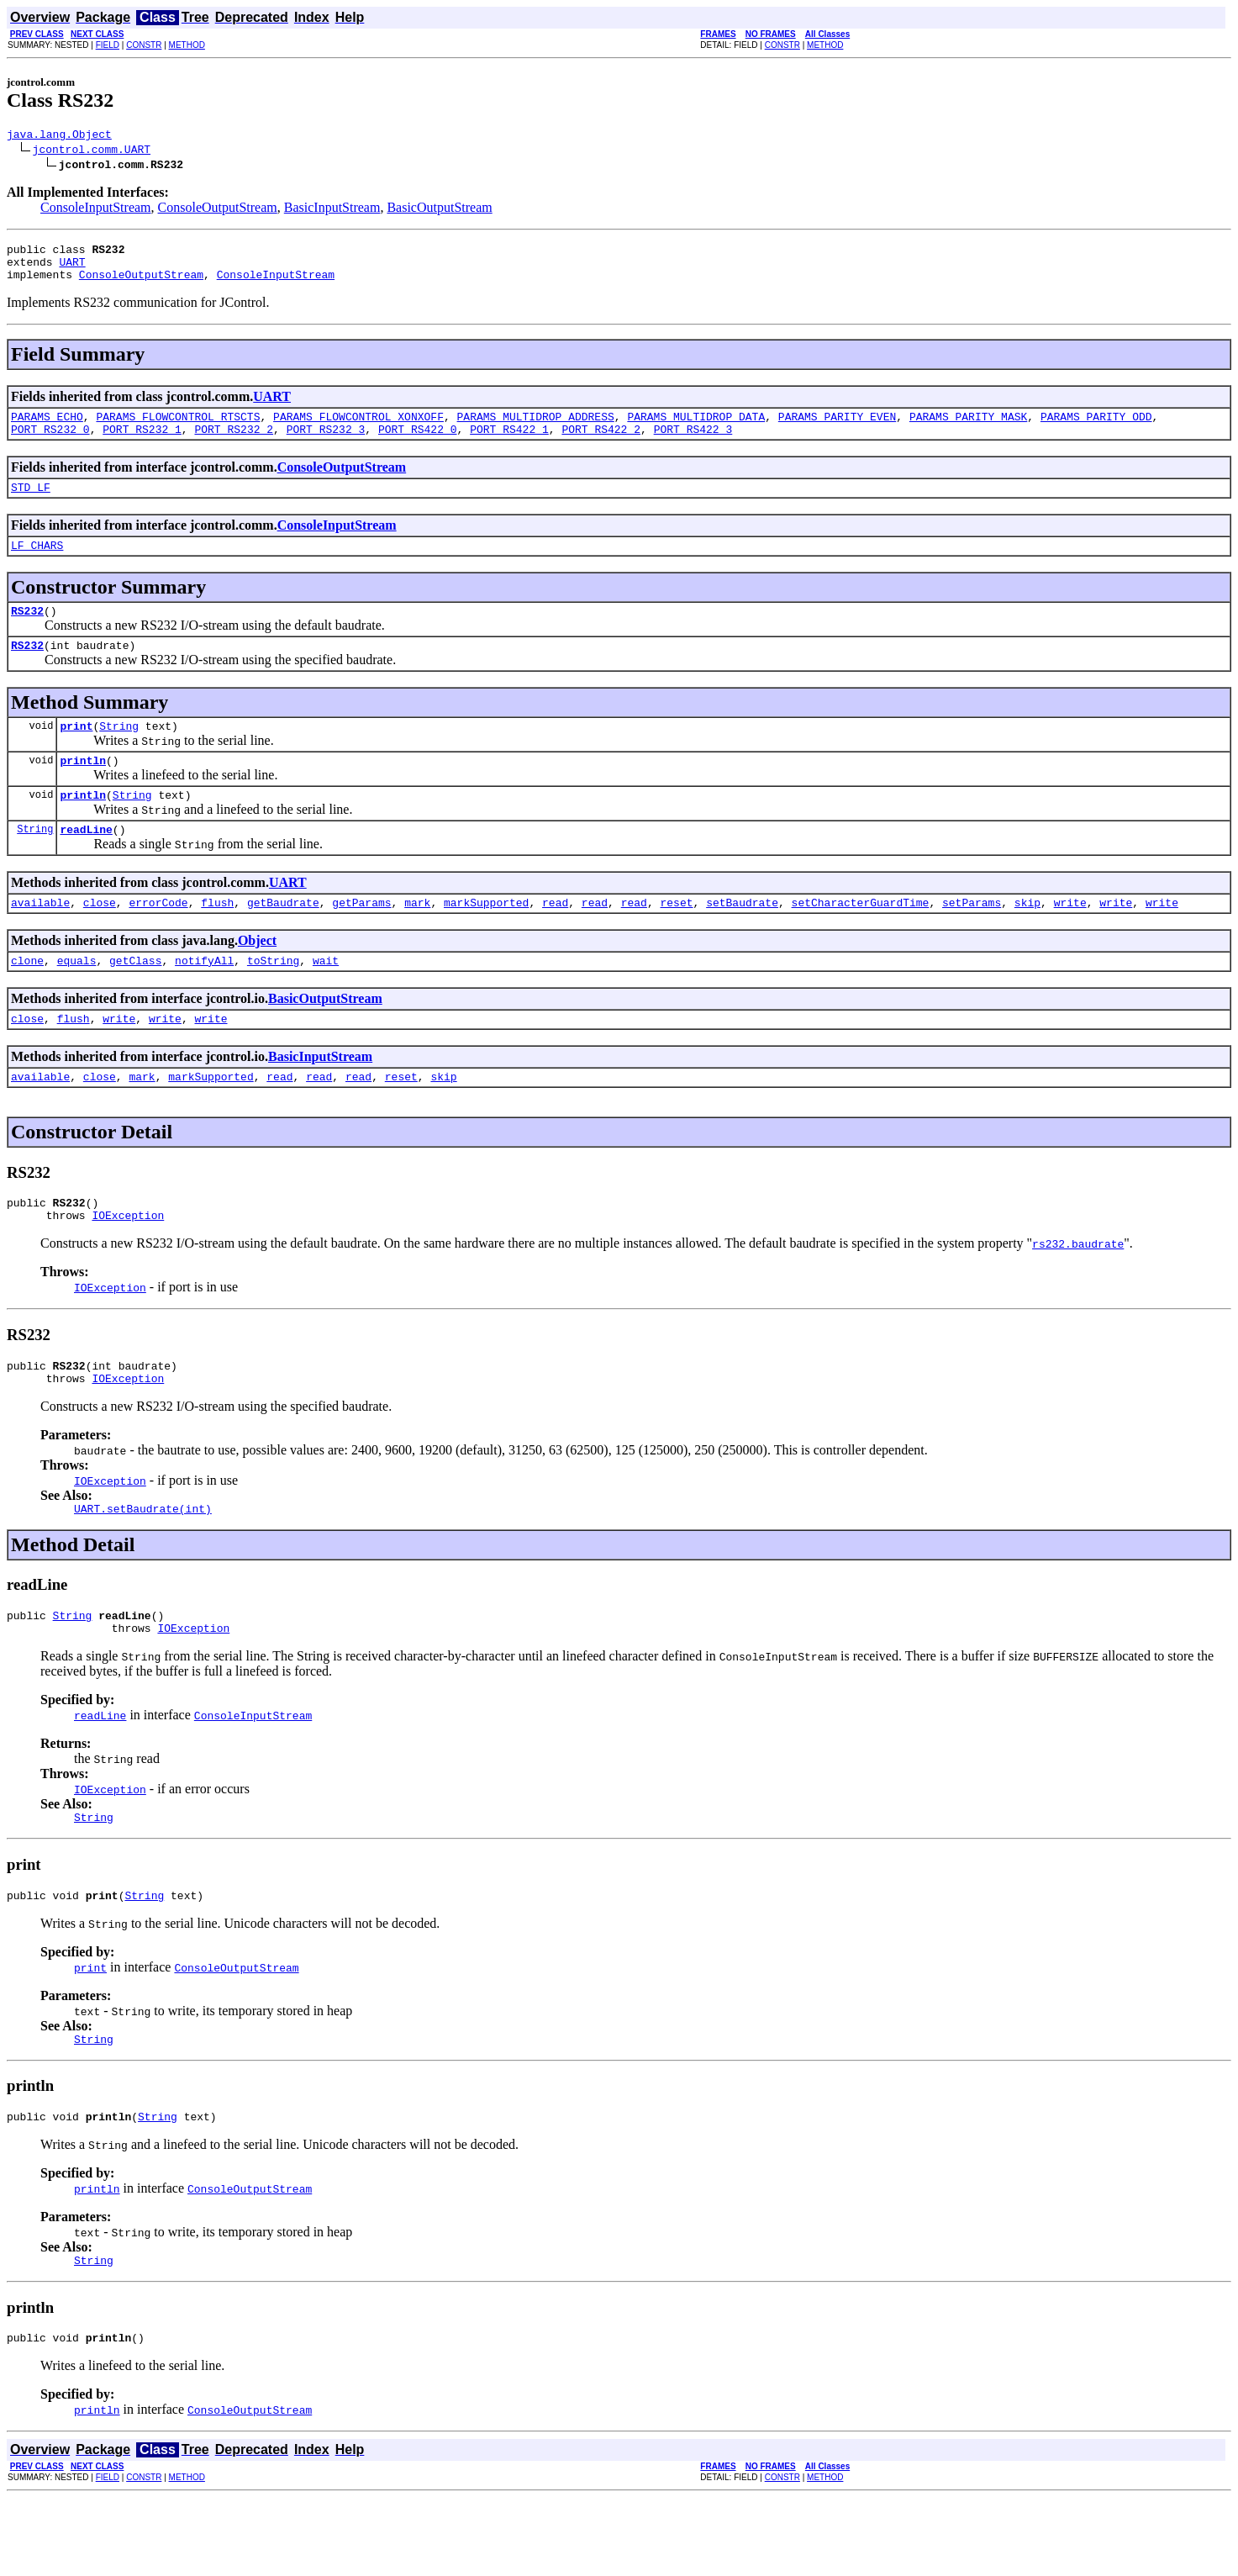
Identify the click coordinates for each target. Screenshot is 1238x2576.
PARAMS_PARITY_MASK (968, 428)
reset (676, 940)
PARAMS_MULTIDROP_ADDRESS (535, 428)
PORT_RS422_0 (417, 443)
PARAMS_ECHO (47, 428)
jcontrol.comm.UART (91, 151)
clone (27, 1000)
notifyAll (204, 1000)
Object (257, 978)
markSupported (486, 940)
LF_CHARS (37, 565)
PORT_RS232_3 (326, 443)
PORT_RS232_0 (50, 443)
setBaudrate (742, 940)
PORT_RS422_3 (693, 443)
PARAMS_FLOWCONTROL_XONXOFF (358, 428)
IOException (128, 1265)
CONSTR (143, 45)
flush (217, 940)
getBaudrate (283, 940)
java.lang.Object (59, 136)
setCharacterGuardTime (860, 940)
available (40, 940)
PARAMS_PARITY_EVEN (837, 428)
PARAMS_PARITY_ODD (1096, 428)
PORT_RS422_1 (509, 443)
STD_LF (30, 504)
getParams (361, 940)
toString (273, 1000)
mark (417, 940)
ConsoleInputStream (95, 210)
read (555, 940)
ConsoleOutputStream (217, 210)
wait (326, 1000)
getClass (135, 1000)
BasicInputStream (332, 210)
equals (77, 1000)
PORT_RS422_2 (600, 443)
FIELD (107, 45)
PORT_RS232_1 (142, 443)
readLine (86, 864)
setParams (971, 940)
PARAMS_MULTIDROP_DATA (696, 428)
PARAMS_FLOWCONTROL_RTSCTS (178, 428)
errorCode (158, 940)
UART (72, 269)
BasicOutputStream (439, 210)
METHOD (187, 45)
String (119, 753)
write (1069, 940)
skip (1027, 940)
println (83, 790)
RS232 (27, 633)
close (99, 940)
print (76, 753)
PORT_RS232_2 (233, 443)
